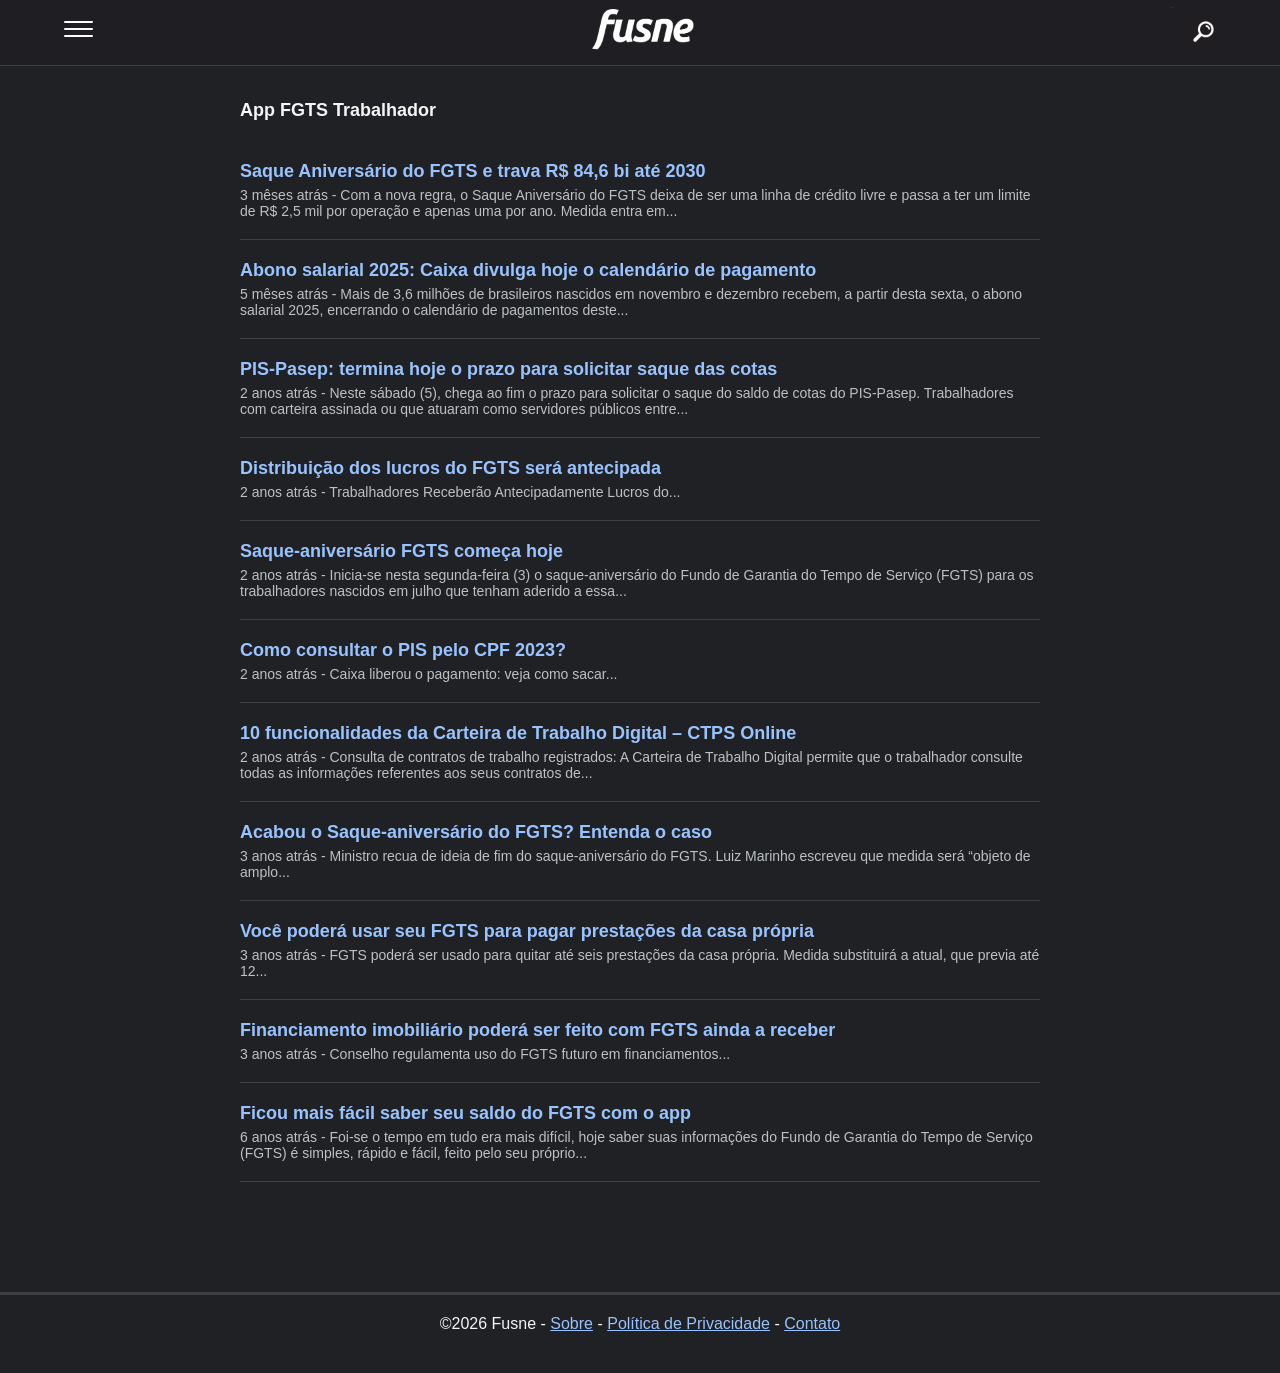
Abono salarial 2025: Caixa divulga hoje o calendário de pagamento (528, 270)
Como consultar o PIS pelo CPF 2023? (403, 650)
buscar (1172, 7)
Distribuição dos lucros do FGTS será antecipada (450, 468)
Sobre (571, 1323)
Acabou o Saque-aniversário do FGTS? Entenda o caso (476, 832)
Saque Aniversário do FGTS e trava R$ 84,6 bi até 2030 (473, 171)
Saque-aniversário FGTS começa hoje (401, 551)
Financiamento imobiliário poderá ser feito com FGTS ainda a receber (537, 1030)
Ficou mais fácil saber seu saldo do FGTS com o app (465, 1113)
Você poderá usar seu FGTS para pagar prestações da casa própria (527, 931)
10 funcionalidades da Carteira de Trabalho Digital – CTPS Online (518, 733)
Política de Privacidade (688, 1323)
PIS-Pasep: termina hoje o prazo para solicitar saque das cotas (508, 369)
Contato (812, 1323)
